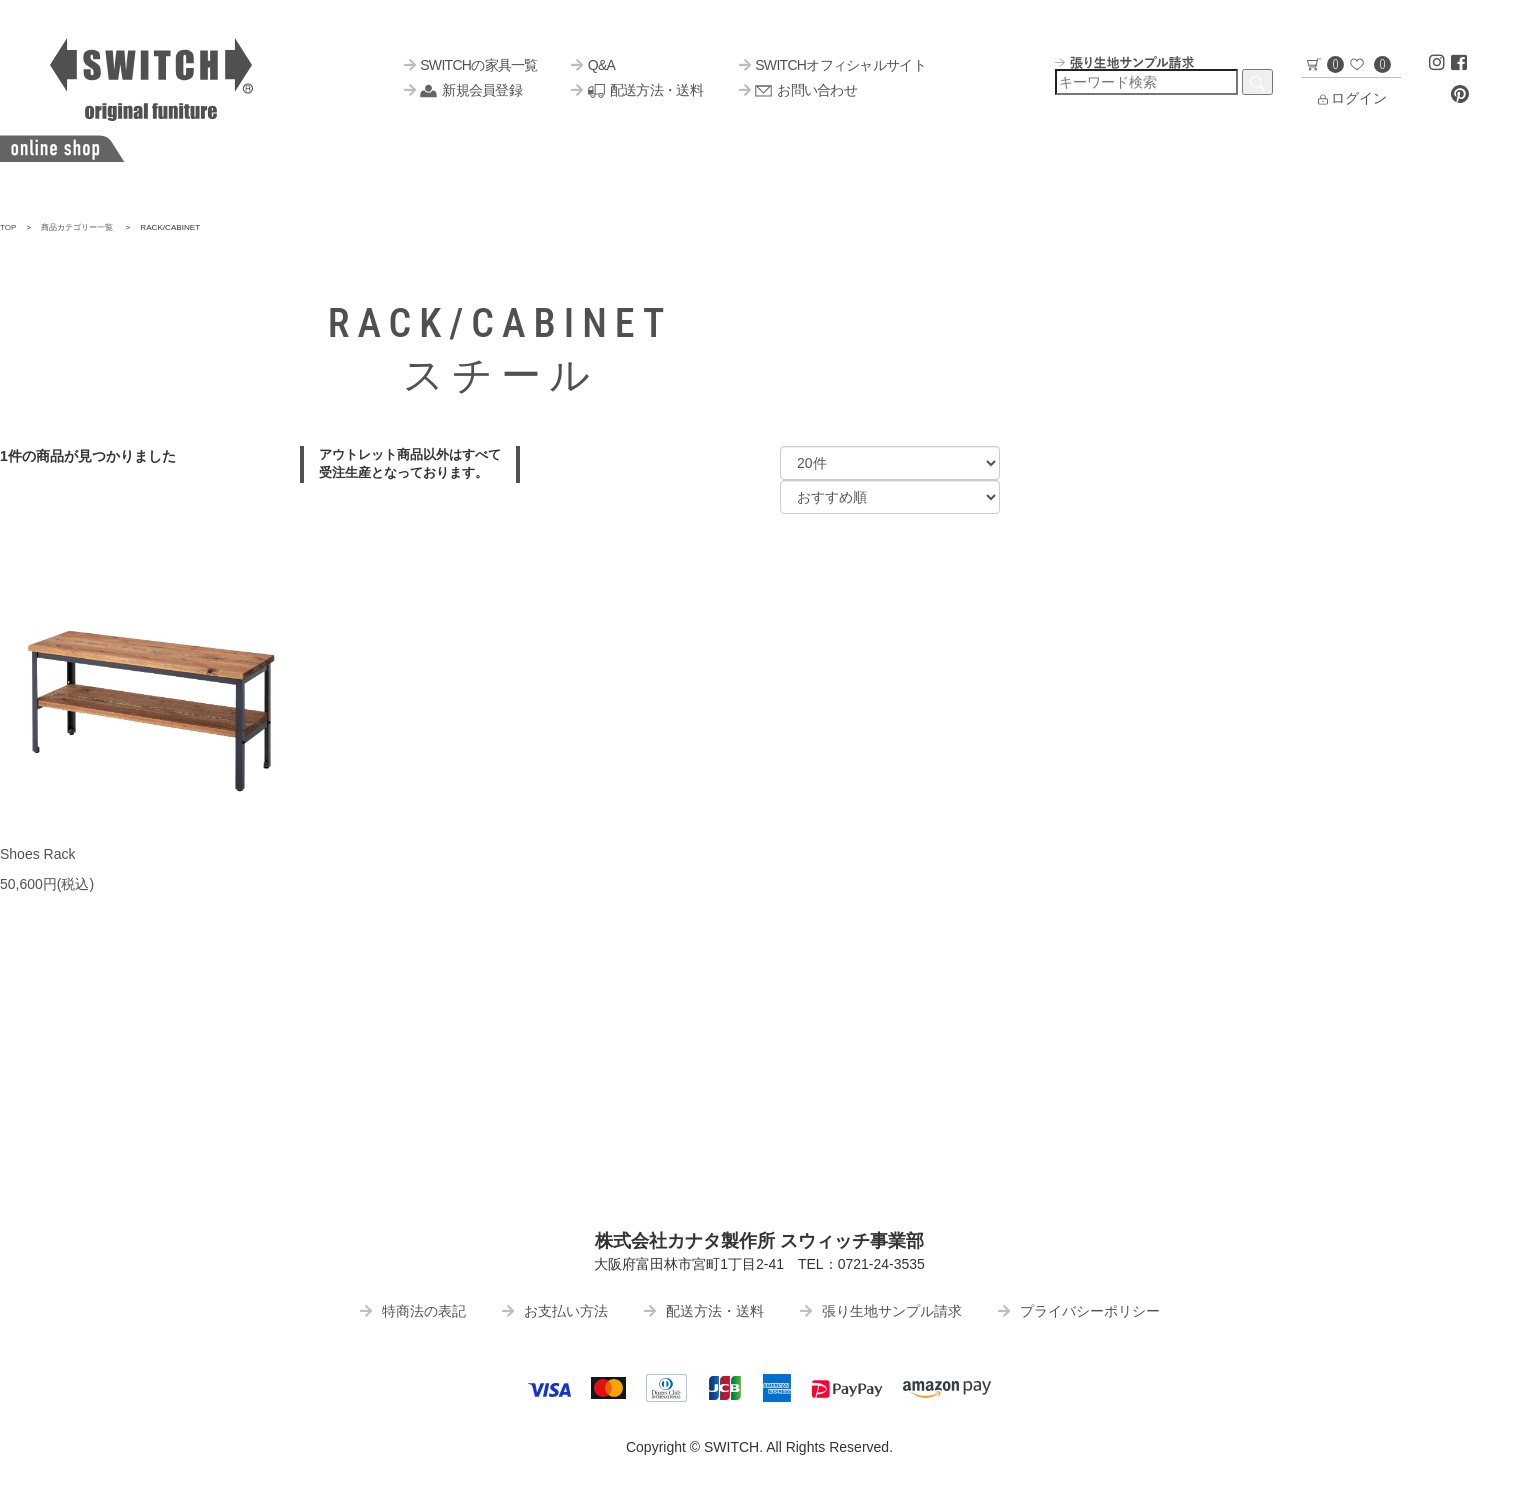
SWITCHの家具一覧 (471, 65)
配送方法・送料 (636, 90)
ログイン (1351, 98)
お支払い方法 (555, 1311)
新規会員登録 (463, 90)
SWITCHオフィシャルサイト (832, 65)
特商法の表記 (413, 1311)
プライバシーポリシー (1079, 1311)
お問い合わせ (798, 90)
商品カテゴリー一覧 (77, 227)
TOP (8, 227)
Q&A (593, 65)
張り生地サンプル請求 (881, 1311)
